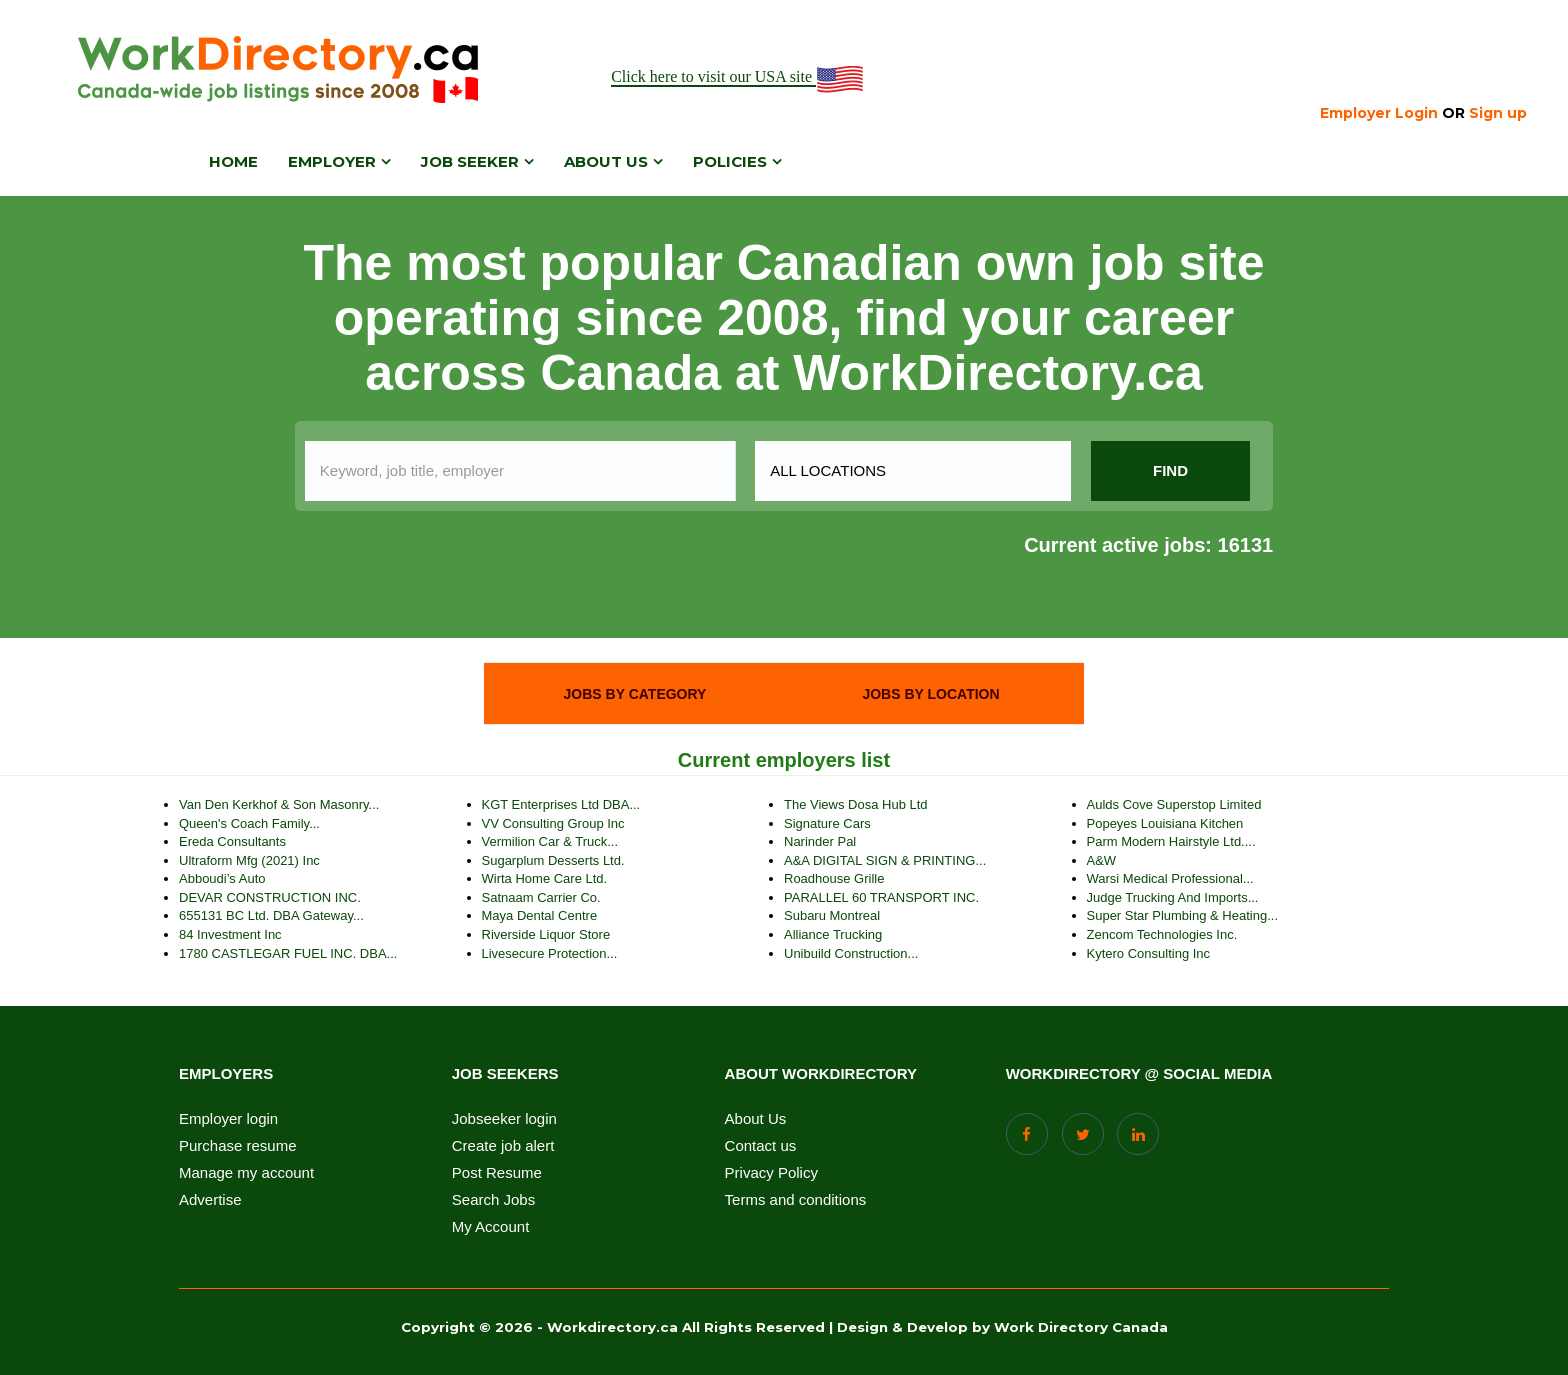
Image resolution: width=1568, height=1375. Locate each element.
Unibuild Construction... (851, 953)
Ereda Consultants (232, 841)
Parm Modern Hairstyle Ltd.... (1171, 841)
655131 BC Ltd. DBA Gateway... (271, 915)
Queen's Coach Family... (249, 823)
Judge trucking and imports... (1173, 897)
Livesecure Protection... (550, 953)
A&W (1102, 860)
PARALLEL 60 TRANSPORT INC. (881, 897)
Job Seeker (470, 161)
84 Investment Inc (230, 934)
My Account (491, 1227)
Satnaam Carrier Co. (541, 897)
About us (606, 161)
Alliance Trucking (833, 934)
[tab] (635, 694)
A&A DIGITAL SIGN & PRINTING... (885, 860)
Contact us (761, 1146)
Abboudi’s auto (222, 878)
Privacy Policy (771, 1173)
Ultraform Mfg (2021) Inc (249, 860)
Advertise (210, 1200)
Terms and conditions (796, 1200)
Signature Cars (827, 823)
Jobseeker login (504, 1119)
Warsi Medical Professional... (1170, 878)
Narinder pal (820, 841)
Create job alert (503, 1146)
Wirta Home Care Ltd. (545, 878)
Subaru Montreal (832, 915)
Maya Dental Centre (540, 915)
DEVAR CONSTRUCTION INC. (270, 897)
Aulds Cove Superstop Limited (1174, 804)
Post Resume (497, 1173)
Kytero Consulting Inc (1149, 953)
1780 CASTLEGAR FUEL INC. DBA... (288, 953)
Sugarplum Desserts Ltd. (553, 860)
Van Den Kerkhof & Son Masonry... (279, 804)
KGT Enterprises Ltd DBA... (561, 804)
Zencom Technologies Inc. (1162, 934)
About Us (756, 1119)
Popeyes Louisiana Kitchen (1165, 823)
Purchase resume (238, 1146)
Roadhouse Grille (834, 878)
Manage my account (246, 1173)
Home (233, 161)
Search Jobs (493, 1200)
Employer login (228, 1119)
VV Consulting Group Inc (553, 823)
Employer (332, 161)
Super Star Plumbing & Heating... (1183, 915)
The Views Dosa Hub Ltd (856, 804)
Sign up (1498, 113)
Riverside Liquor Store (546, 934)
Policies (730, 161)
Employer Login (1379, 113)
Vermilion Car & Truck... (550, 841)
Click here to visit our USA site (738, 77)
